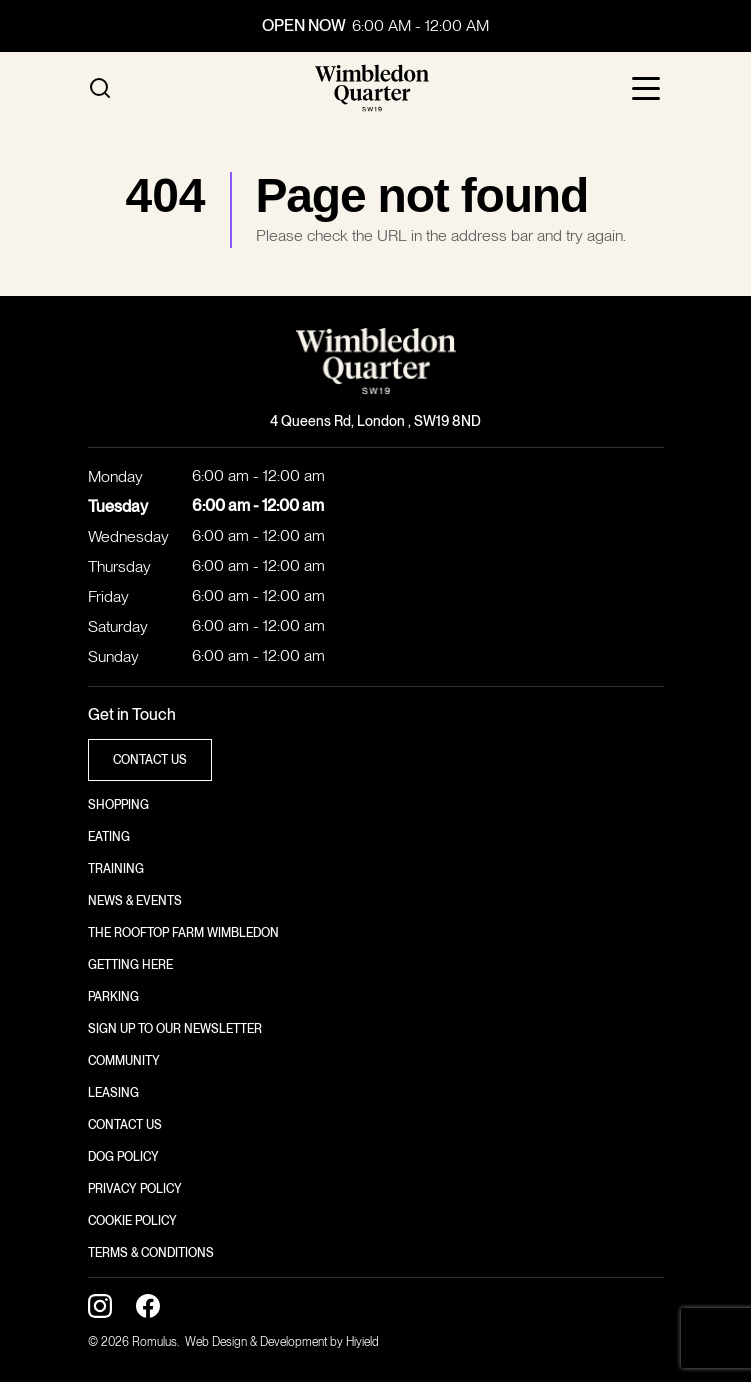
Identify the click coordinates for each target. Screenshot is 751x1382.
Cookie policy (132, 1221)
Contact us (125, 1125)
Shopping (118, 805)
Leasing (113, 1093)
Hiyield (362, 1342)
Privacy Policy (135, 1189)
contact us (150, 760)
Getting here (130, 965)
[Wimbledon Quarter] (372, 88)
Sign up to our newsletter (175, 1029)
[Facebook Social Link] (148, 1306)
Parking (113, 997)
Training (116, 869)
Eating (109, 837)
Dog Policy (123, 1157)
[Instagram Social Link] (100, 1306)
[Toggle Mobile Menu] (648, 88)
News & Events (135, 901)
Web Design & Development (257, 1342)
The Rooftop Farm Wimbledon (183, 933)
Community (124, 1061)
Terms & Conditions (151, 1253)
